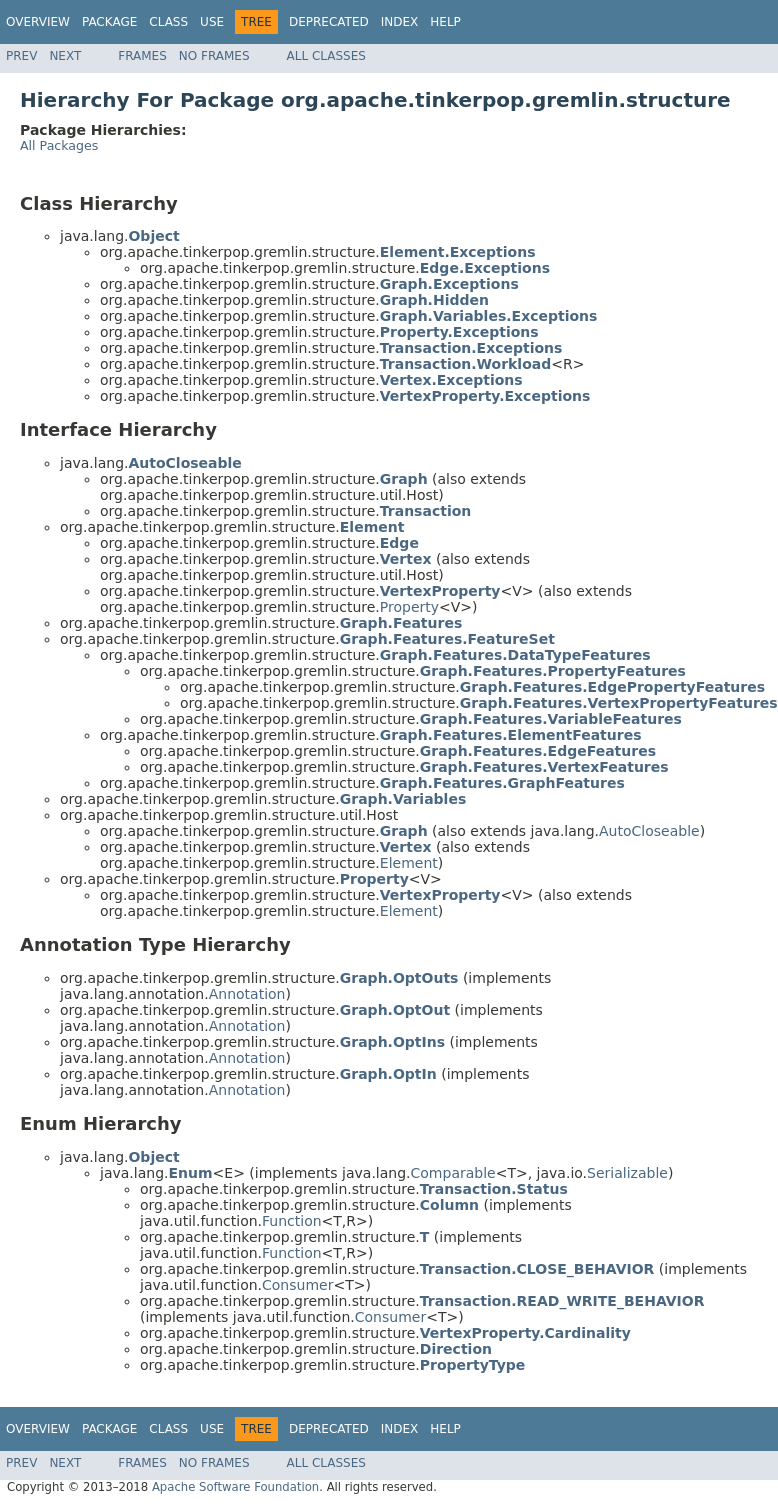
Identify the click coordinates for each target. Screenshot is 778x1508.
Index (400, 22)
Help (445, 22)
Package (109, 22)
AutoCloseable (649, 831)
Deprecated (329, 22)
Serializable (627, 1173)
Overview (38, 22)
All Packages (59, 145)
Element (409, 863)
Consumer (297, 1285)
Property (409, 607)
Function (292, 1221)
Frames (142, 56)
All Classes (326, 56)
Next (65, 56)
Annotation (247, 994)
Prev (21, 56)
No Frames (214, 56)
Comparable (453, 1173)
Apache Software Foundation (235, 1487)
